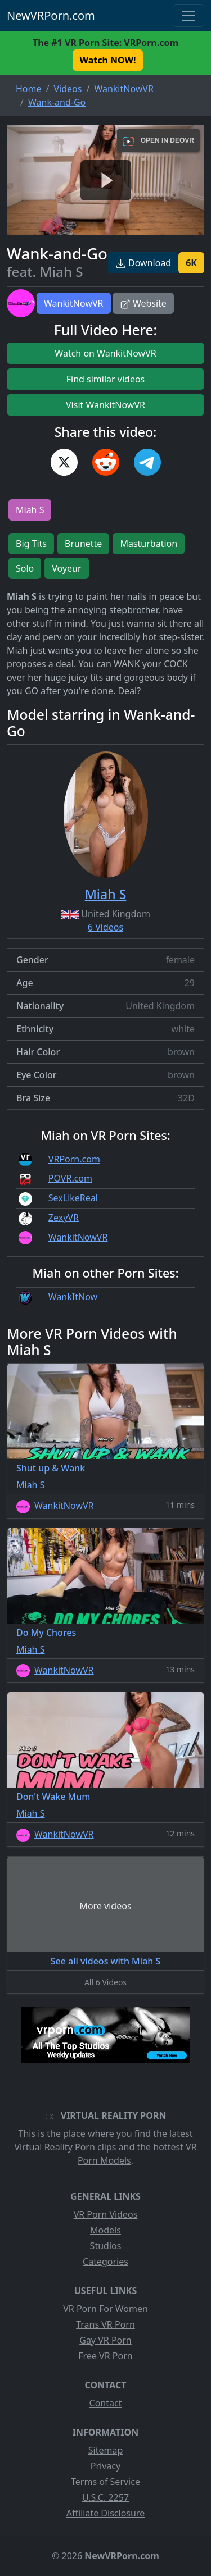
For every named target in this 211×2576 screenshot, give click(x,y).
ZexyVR (63, 1217)
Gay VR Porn (105, 2340)
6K (191, 263)
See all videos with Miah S (106, 1961)
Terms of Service (105, 2481)
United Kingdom (160, 1006)
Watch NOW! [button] (108, 60)
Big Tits (31, 543)
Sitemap (105, 2450)
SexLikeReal (73, 1198)
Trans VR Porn (105, 2324)
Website (143, 303)
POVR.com (70, 1178)
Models (105, 2230)
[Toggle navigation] (188, 15)
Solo (25, 568)
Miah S (30, 510)
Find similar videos (105, 379)
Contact (105, 2403)
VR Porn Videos (106, 2214)
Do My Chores (46, 1632)
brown (181, 1052)
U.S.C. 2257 (105, 2497)
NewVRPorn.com (51, 15)
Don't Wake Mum (53, 1796)
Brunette (83, 543)
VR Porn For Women (105, 2309)
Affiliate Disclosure (105, 2513)
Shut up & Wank (50, 1468)
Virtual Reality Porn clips (65, 2147)
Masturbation (148, 543)
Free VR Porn (105, 2356)
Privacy (105, 2466)
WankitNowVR (74, 303)
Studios (106, 2246)
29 (190, 983)
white (183, 1029)
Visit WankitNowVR (105, 405)
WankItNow (72, 1297)
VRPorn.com (74, 1159)
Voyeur (66, 568)
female (180, 960)
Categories (105, 2261)
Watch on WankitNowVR (105, 353)
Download (143, 263)
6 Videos (105, 927)
